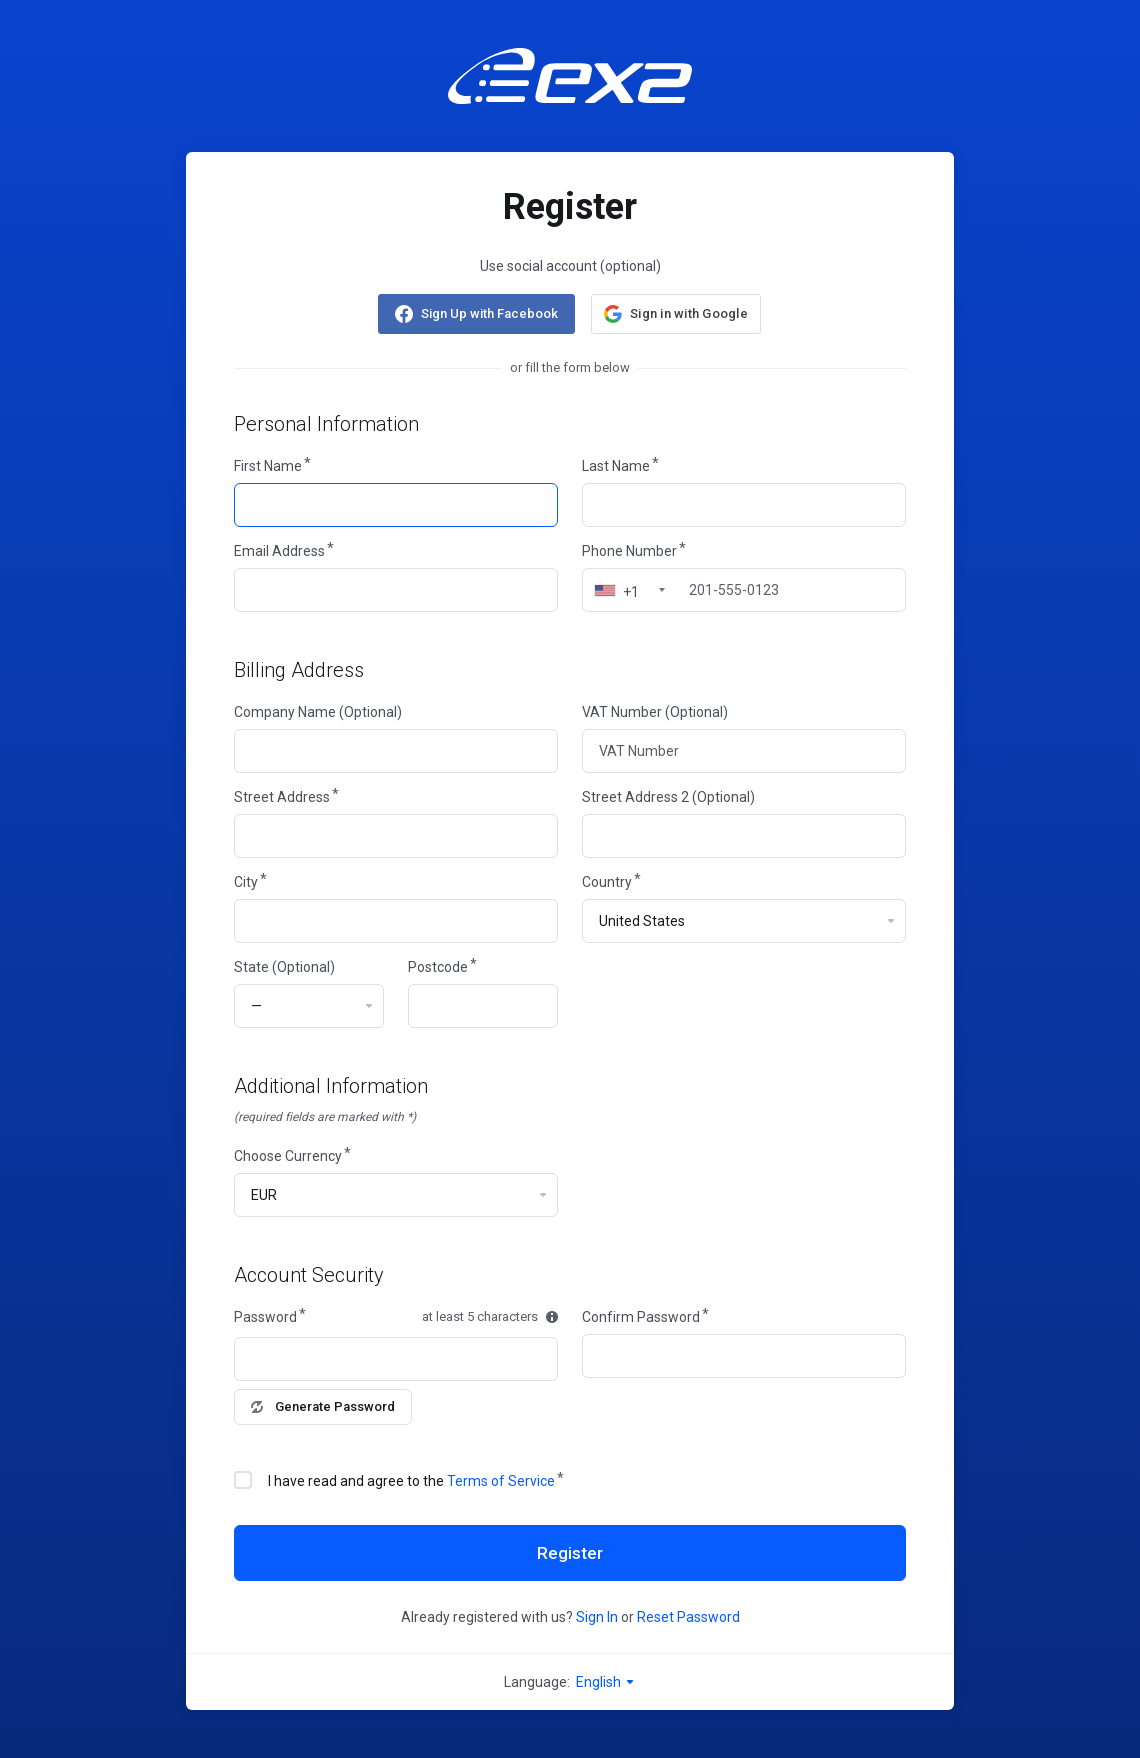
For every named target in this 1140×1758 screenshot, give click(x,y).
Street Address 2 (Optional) (668, 797)
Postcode (438, 967)
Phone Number (629, 551)
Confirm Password (641, 1317)
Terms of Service (501, 1481)
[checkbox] (243, 1480)
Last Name (616, 466)
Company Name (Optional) (318, 712)
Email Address (279, 551)
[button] (676, 314)
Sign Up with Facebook (489, 313)
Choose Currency (288, 1156)
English (606, 1682)
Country (607, 882)
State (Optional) (284, 967)
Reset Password (688, 1617)
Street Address (282, 797)
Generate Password (323, 1406)
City (246, 882)
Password (265, 1317)
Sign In (597, 1617)
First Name (268, 466)
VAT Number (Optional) (655, 712)
